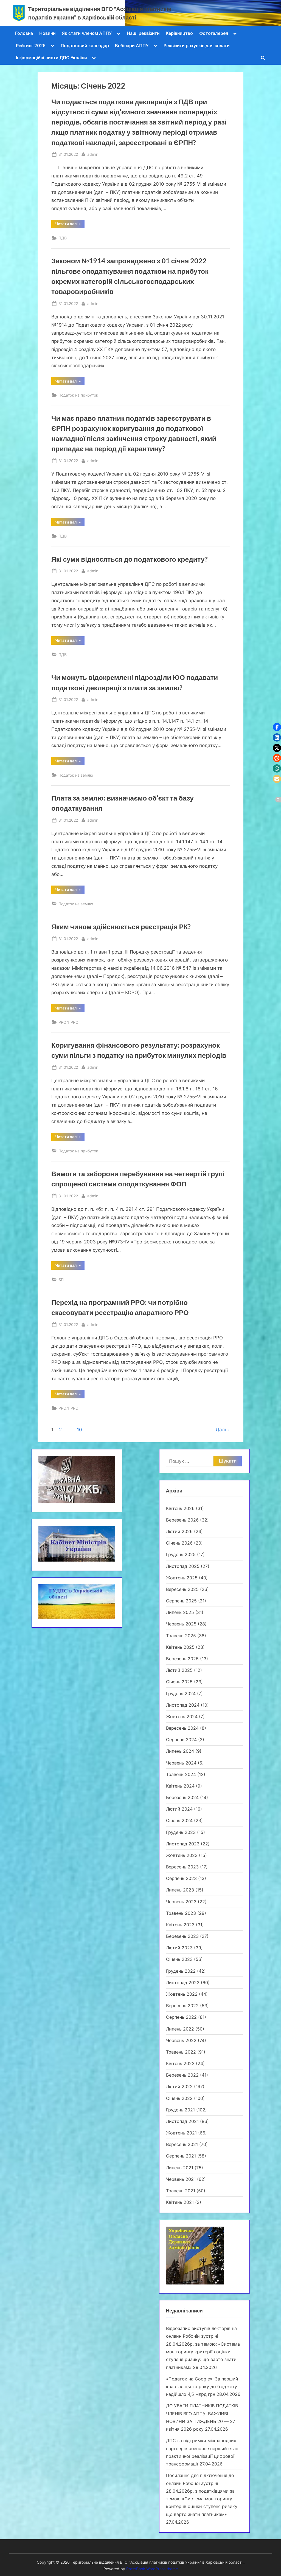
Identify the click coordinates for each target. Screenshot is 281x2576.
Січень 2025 (179, 1681)
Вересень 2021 (182, 2144)
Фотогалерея (213, 33)
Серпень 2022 (181, 2017)
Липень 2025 (180, 1612)
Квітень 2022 (180, 2063)
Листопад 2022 (182, 1982)
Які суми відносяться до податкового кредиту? (129, 559)
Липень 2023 (180, 1890)
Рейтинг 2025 (31, 45)
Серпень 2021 (181, 2156)
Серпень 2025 (181, 1601)
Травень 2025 (181, 1635)
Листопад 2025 (182, 1566)
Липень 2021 (179, 2167)
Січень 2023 (179, 1959)
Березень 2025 (182, 1658)
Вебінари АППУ (131, 45)
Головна (24, 33)
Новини (47, 33)
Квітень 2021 (180, 2202)
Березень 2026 (182, 1520)
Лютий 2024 (179, 1809)
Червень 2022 (181, 2040)
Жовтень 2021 (181, 2133)
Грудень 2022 (181, 1971)
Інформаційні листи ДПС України (51, 57)
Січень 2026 (179, 1543)
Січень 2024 (179, 1820)
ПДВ (62, 238)
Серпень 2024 (181, 1739)
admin (92, 154)
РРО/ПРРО (68, 1022)
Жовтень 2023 (182, 1855)
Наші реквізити (143, 33)
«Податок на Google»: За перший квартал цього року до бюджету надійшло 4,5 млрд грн (202, 2386)
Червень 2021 (181, 2179)
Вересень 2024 (182, 1728)
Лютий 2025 (179, 1670)
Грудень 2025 (181, 1554)
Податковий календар (85, 45)
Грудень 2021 (180, 2110)
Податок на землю (75, 775)
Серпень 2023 (181, 1878)
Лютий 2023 (179, 1947)
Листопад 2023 (182, 1844)
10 (79, 1429)
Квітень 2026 (180, 1508)
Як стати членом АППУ (87, 33)
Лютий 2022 (179, 2086)
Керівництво (179, 33)
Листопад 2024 (182, 1705)
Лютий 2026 (179, 1531)
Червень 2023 (181, 1901)
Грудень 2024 (181, 1693)
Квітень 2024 (180, 1786)
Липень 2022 (180, 2029)
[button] (277, 727)
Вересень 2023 (182, 1867)
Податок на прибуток (78, 395)
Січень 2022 (179, 2098)
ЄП (61, 1279)
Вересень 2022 (182, 2005)
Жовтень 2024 (182, 1716)
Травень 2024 (181, 1774)
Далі (221, 1429)
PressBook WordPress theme (152, 2569)
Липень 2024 (180, 1751)
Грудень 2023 (181, 1832)
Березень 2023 (182, 1936)
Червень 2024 (181, 1763)
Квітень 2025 (180, 1647)
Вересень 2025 (182, 1589)
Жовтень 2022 (182, 1994)
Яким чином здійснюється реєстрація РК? (121, 927)
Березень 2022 (182, 2075)
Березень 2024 (182, 1797)
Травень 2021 (180, 2190)
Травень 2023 (181, 1913)
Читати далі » (70, 224)
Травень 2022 (181, 2052)
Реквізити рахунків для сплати (197, 45)
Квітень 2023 (180, 1924)
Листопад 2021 (182, 2121)
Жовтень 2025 (182, 1577)
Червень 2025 (181, 1624)
